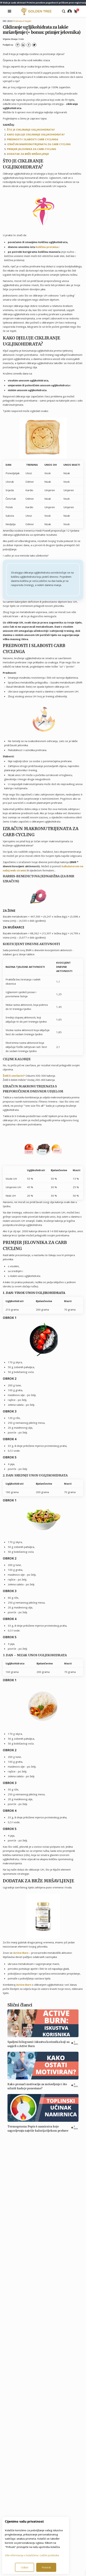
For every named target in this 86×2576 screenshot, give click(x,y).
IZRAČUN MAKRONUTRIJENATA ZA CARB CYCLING (39, 144)
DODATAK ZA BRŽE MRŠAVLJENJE (28, 154)
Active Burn (20, 1952)
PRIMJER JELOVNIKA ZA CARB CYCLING (31, 149)
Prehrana (18, 21)
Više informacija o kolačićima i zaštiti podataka (32, 2555)
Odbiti (24, 2567)
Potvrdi (46, 2567)
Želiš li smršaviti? (14, 1075)
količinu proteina (47, 247)
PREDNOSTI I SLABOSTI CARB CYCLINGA (32, 139)
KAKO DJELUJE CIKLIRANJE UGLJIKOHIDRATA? (36, 134)
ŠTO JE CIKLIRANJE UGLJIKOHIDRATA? (31, 129)
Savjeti (28, 21)
